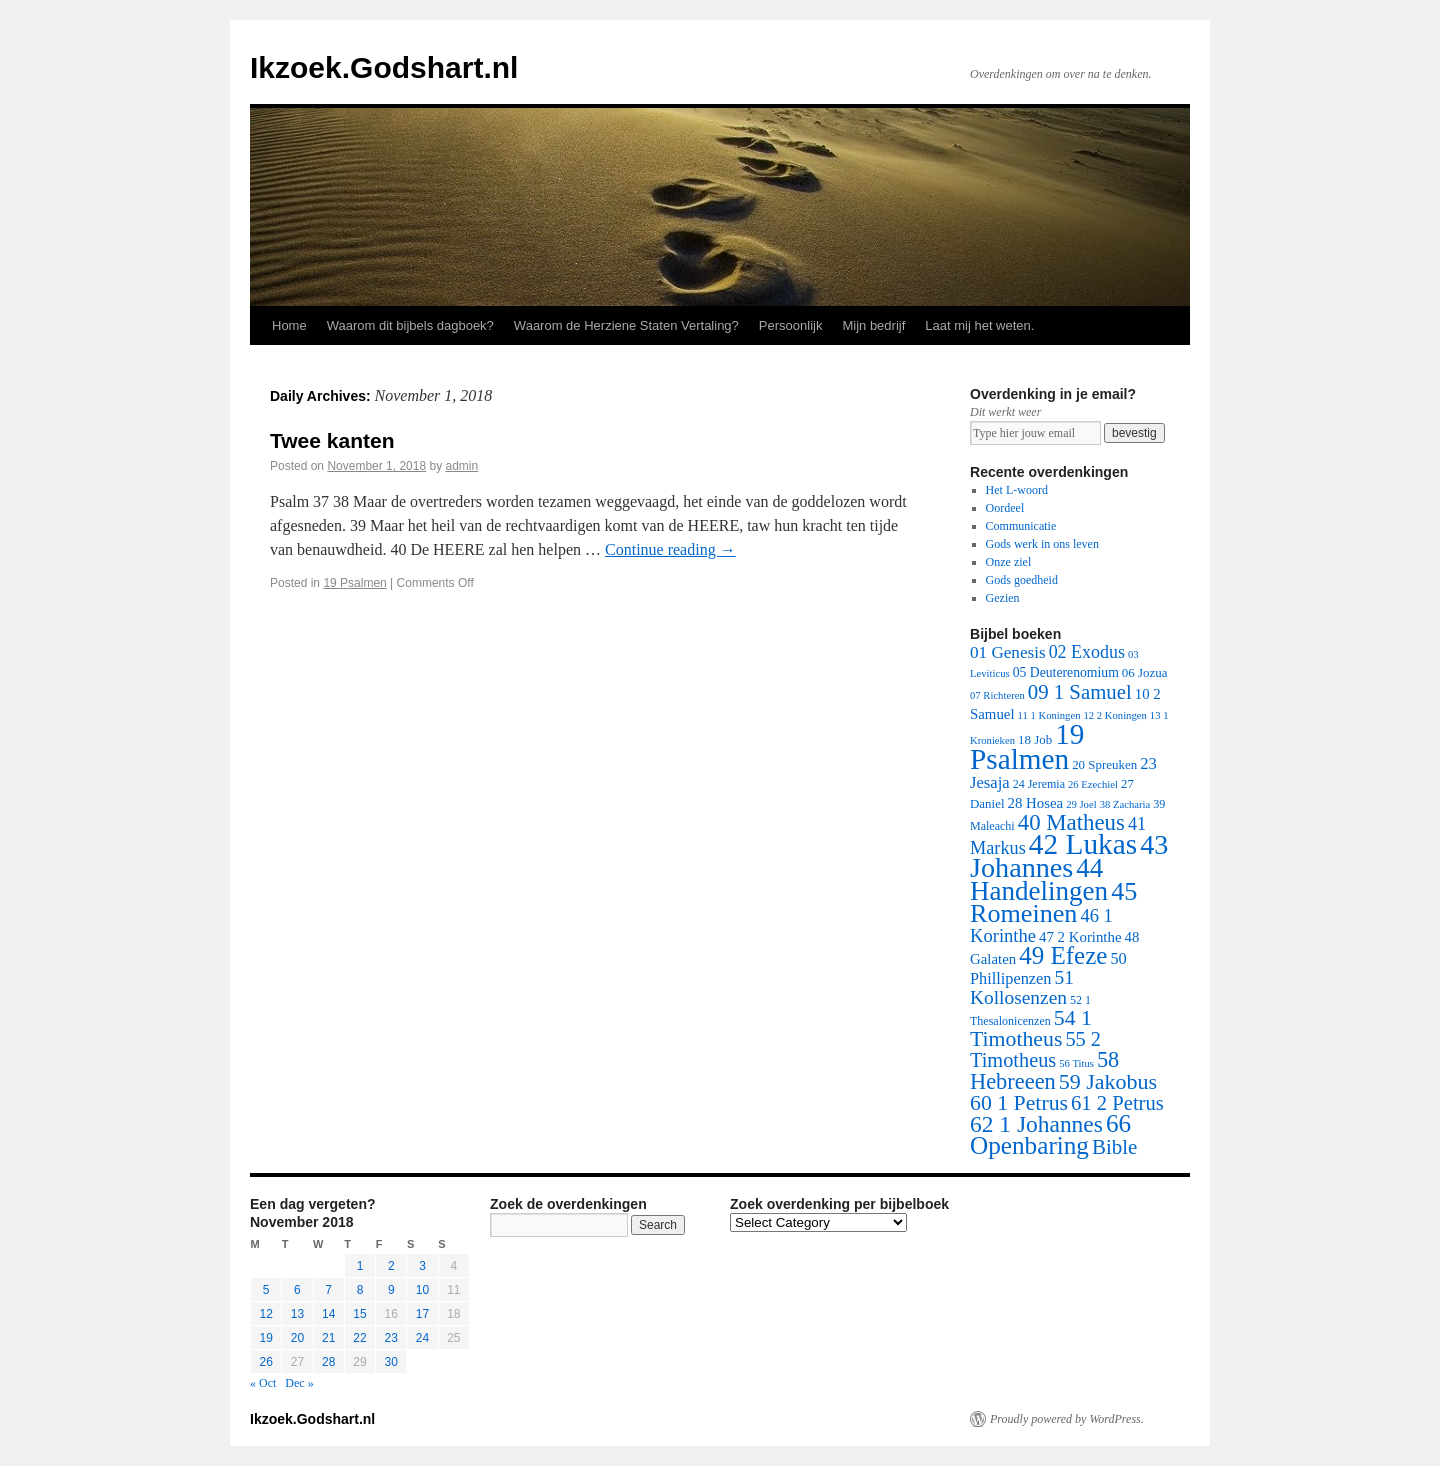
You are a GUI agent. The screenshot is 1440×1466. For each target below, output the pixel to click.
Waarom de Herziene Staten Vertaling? (626, 325)
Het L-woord (1017, 490)
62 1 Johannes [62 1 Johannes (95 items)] (1036, 1124)
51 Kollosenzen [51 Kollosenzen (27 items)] (1022, 987)
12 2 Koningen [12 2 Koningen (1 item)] (1114, 715)
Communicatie (1021, 526)
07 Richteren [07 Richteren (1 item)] (997, 695)
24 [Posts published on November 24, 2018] (422, 1338)
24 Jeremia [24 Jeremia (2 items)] (1039, 784)
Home (289, 325)
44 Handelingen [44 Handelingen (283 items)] (1039, 879)
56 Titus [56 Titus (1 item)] (1076, 1063)
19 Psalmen (354, 583)
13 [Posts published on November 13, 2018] (297, 1314)
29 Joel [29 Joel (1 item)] (1081, 804)
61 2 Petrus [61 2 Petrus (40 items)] (1117, 1103)
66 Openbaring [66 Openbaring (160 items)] (1050, 1134)
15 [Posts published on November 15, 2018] (359, 1314)
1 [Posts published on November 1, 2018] (360, 1266)
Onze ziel (1009, 562)
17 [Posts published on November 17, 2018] (422, 1314)
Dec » (299, 1383)
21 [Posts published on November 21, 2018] (328, 1338)
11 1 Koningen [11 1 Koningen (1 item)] (1049, 715)
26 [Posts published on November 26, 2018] (265, 1362)
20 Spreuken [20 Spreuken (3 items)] (1104, 764)
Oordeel (1005, 508)
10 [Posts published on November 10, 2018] (422, 1290)
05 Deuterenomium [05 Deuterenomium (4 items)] (1066, 672)
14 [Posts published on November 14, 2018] (328, 1314)
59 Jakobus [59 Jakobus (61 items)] (1108, 1081)
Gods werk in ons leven (1042, 544)
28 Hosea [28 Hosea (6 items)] (1036, 803)
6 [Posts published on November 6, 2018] (297, 1290)
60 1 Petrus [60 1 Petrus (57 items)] (1019, 1103)
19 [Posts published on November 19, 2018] (265, 1338)
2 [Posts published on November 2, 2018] (391, 1266)
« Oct (263, 1383)
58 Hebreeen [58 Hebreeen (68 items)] (1044, 1070)
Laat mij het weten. (979, 325)
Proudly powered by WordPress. (1067, 1419)
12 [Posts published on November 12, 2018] (265, 1314)
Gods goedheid (1022, 580)
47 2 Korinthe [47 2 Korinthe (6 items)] (1080, 937)
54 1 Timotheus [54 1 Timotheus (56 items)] (1031, 1028)
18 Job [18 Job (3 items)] (1035, 739)
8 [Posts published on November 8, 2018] (360, 1290)
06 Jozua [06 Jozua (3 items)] (1145, 672)
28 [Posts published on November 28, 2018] (328, 1362)
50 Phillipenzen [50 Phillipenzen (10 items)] (1048, 968)
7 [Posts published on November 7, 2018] (328, 1290)
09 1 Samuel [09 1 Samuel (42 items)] (1080, 691)
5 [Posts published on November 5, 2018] (266, 1290)
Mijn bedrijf (873, 325)
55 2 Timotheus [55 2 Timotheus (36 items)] (1035, 1049)
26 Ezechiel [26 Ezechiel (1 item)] (1093, 784)
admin (462, 466)
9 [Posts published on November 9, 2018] (391, 1290)
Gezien (1003, 598)
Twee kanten (332, 440)
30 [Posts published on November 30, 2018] (391, 1362)
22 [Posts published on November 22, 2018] (359, 1338)
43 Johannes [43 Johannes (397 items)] (1069, 856)
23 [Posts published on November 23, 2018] (391, 1338)
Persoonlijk (791, 325)
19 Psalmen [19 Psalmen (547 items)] (1027, 746)
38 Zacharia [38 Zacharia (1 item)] (1125, 804)
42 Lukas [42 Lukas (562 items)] (1083, 844)
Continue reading (670, 549)
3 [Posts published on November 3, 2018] (422, 1266)
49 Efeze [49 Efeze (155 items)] (1063, 955)
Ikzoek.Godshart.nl (384, 67)
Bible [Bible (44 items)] (1114, 1147)
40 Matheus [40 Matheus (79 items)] (1071, 822)
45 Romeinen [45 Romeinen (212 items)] (1053, 902)
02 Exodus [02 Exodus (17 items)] (1087, 652)
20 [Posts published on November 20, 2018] (297, 1338)
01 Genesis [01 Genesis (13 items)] (1008, 652)
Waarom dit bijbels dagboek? (410, 325)
